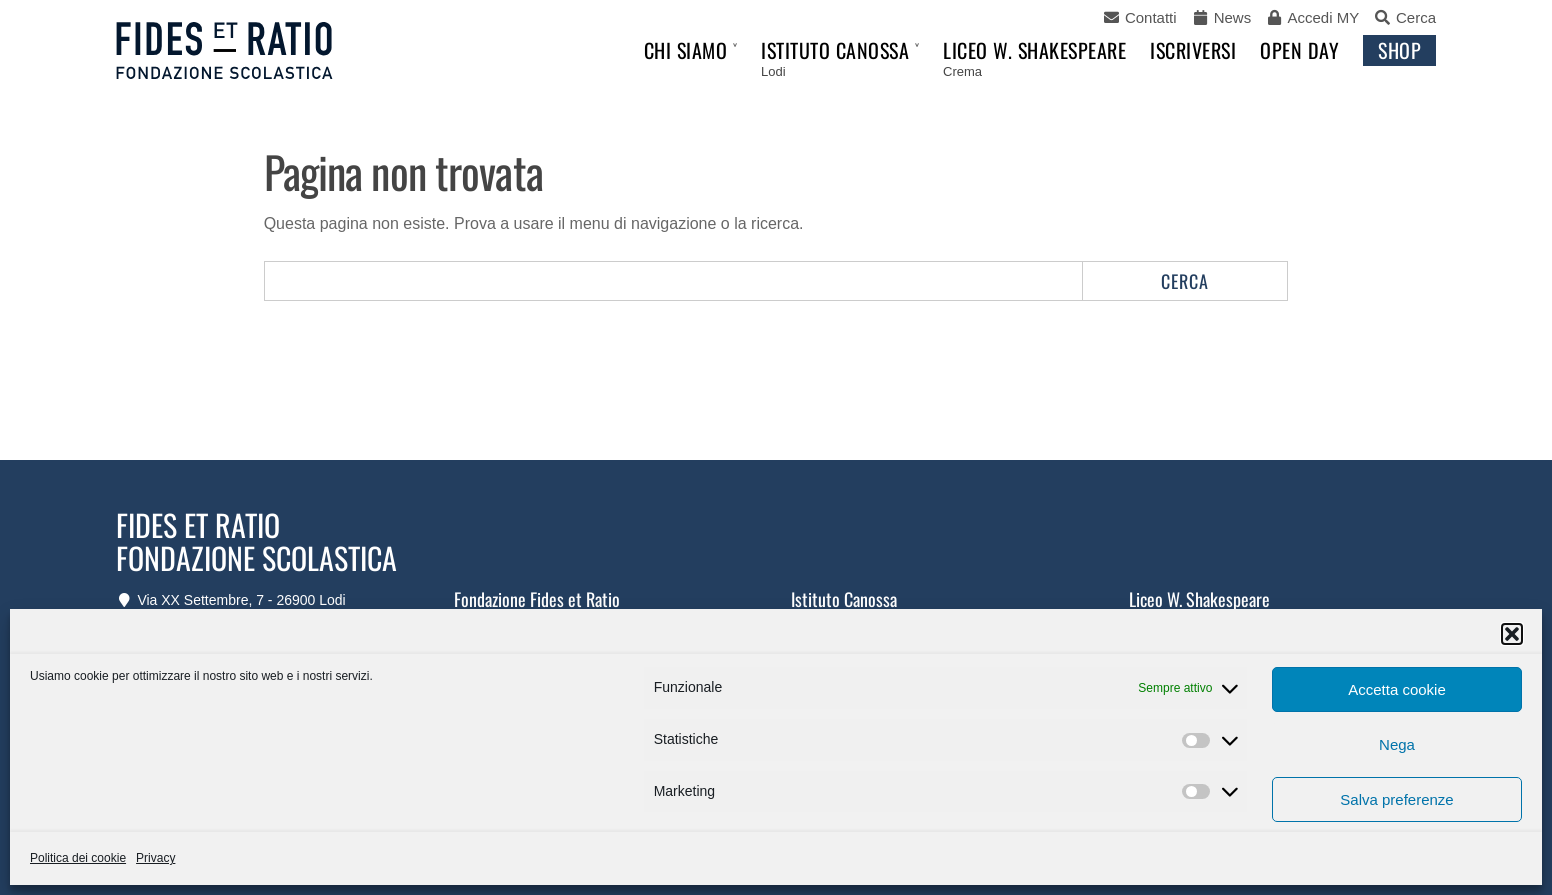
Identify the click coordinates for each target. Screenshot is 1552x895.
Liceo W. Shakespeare (1034, 50)
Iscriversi (1193, 50)
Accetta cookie (1397, 689)
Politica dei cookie (78, 858)
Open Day (1299, 50)
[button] (1512, 634)
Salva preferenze (1396, 799)
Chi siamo (686, 50)
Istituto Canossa (835, 50)
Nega (1397, 744)
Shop (1399, 50)
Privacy (155, 858)
